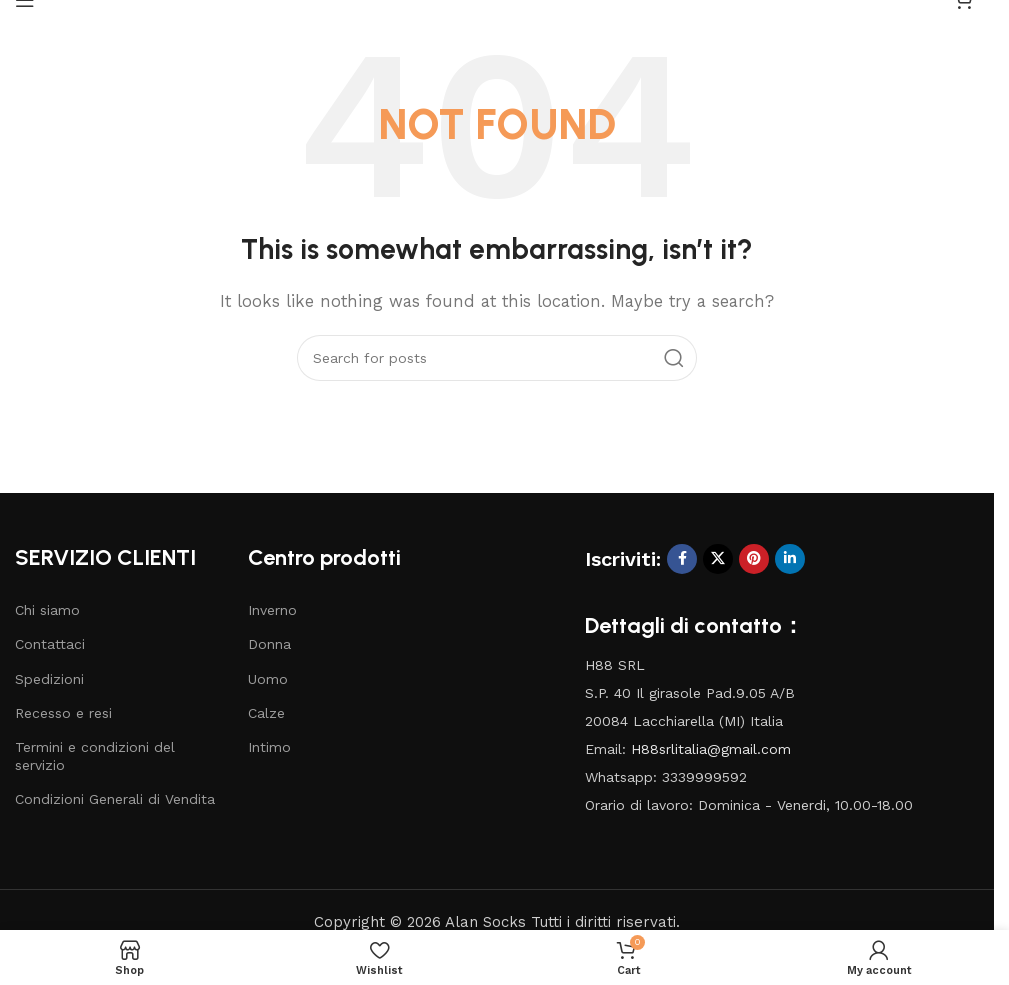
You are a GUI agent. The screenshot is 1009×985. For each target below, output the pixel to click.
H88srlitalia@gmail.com (711, 749)
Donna (269, 644)
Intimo (269, 747)
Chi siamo (47, 610)
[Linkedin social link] (790, 559)
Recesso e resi (63, 713)
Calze (266, 713)
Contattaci (50, 644)
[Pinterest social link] (754, 559)
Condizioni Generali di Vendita (115, 799)
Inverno (272, 610)
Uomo (268, 679)
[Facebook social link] (682, 559)
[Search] (497, 358)
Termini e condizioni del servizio (95, 756)
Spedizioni (49, 679)
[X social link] (718, 559)
